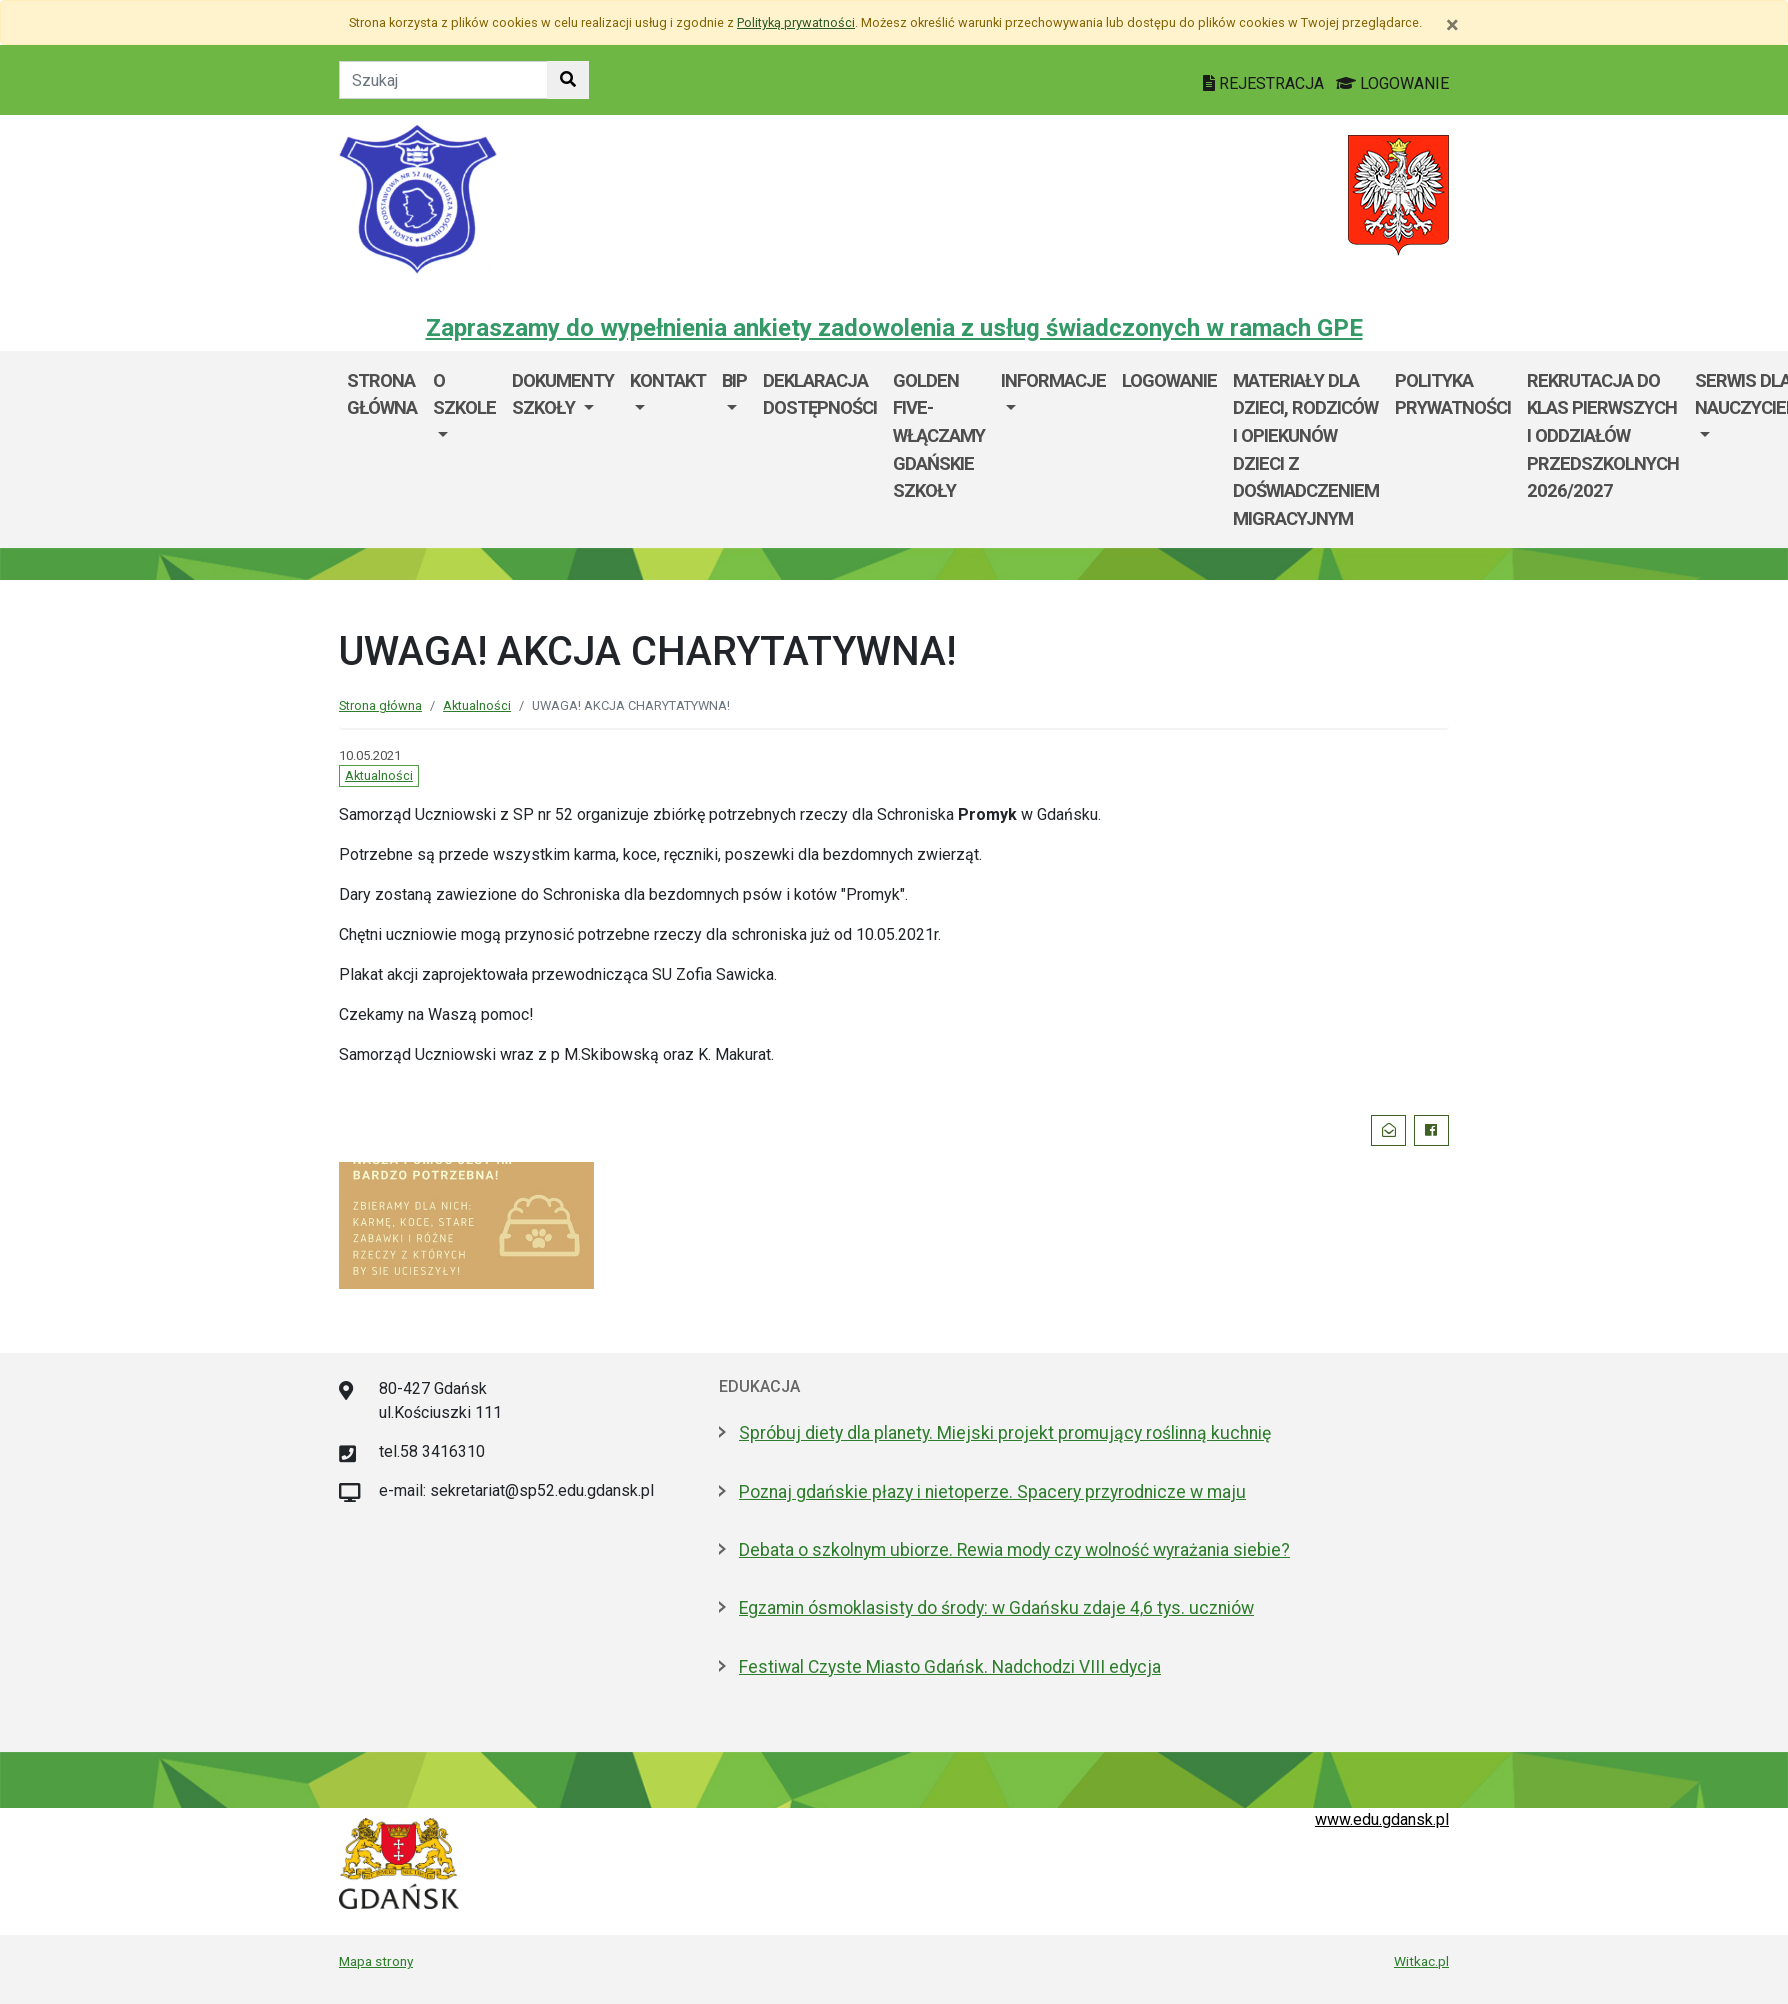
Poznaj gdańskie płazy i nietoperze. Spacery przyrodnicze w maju (992, 1492)
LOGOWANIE (1392, 83)
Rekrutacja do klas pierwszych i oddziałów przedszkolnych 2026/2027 (1603, 435)
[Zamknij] (1452, 25)
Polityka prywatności (1453, 394)
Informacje (1053, 380)
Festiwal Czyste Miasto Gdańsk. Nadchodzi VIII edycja (950, 1667)
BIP (734, 380)
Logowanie (1169, 380)
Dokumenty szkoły (563, 394)
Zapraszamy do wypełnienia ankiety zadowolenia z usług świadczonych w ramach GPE (894, 328)
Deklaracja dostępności (820, 394)
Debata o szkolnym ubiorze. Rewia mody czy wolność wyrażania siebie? (1014, 1550)
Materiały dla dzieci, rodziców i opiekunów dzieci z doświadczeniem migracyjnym (1306, 449)
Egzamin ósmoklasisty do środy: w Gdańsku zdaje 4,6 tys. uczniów (996, 1608)
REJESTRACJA (1265, 83)
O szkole (464, 394)
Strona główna (382, 394)
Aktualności (477, 705)
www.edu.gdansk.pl (1382, 1819)
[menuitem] (464, 450)
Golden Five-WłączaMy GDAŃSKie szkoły (939, 435)
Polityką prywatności (796, 22)
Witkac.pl (1421, 1961)
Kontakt (668, 380)
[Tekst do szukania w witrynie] (443, 80)
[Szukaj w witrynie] (568, 80)
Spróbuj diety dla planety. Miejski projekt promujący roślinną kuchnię (1005, 1433)
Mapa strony (376, 1961)
